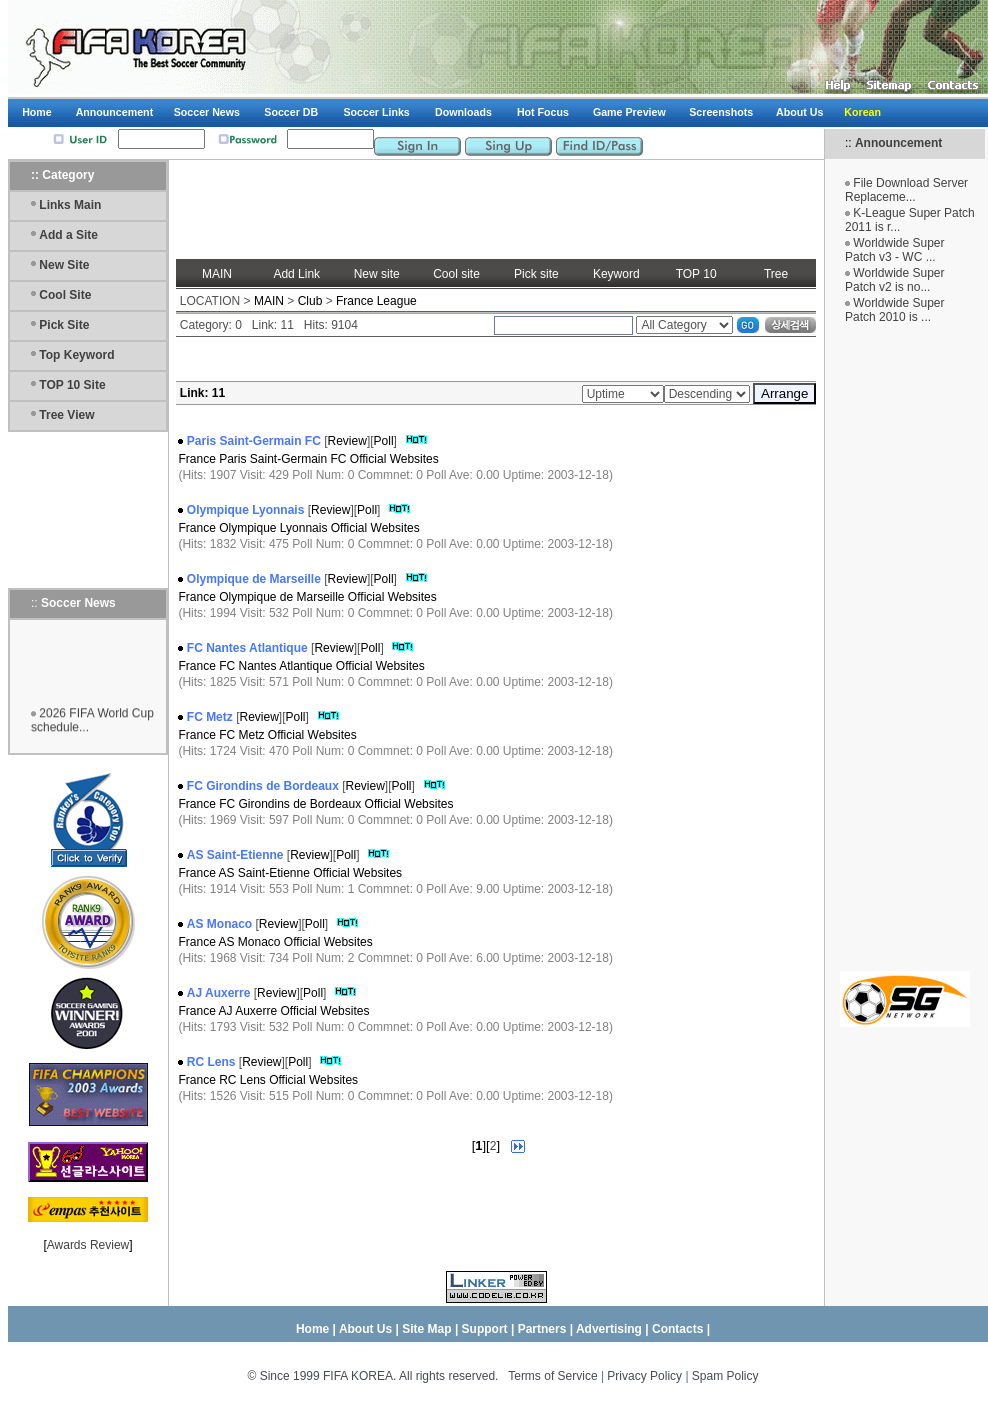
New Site (64, 265)
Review (347, 441)
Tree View (66, 415)
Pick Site (64, 325)
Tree (776, 274)
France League (376, 301)
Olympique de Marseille (254, 579)
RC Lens (211, 1062)
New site (377, 274)
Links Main (70, 205)
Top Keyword (76, 355)
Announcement (898, 143)
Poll (384, 441)
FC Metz (210, 717)
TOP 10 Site (72, 385)
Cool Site (65, 295)
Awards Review (88, 1245)
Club (310, 301)
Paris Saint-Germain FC (254, 441)
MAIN (217, 274)
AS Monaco (219, 924)
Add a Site (68, 235)
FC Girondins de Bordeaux (263, 786)
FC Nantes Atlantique (247, 648)
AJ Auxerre (219, 993)
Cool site (456, 274)
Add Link (296, 274)
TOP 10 (696, 274)
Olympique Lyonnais (246, 510)
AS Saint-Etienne (235, 855)
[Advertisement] (905, 656)
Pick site (536, 274)
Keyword (616, 274)
